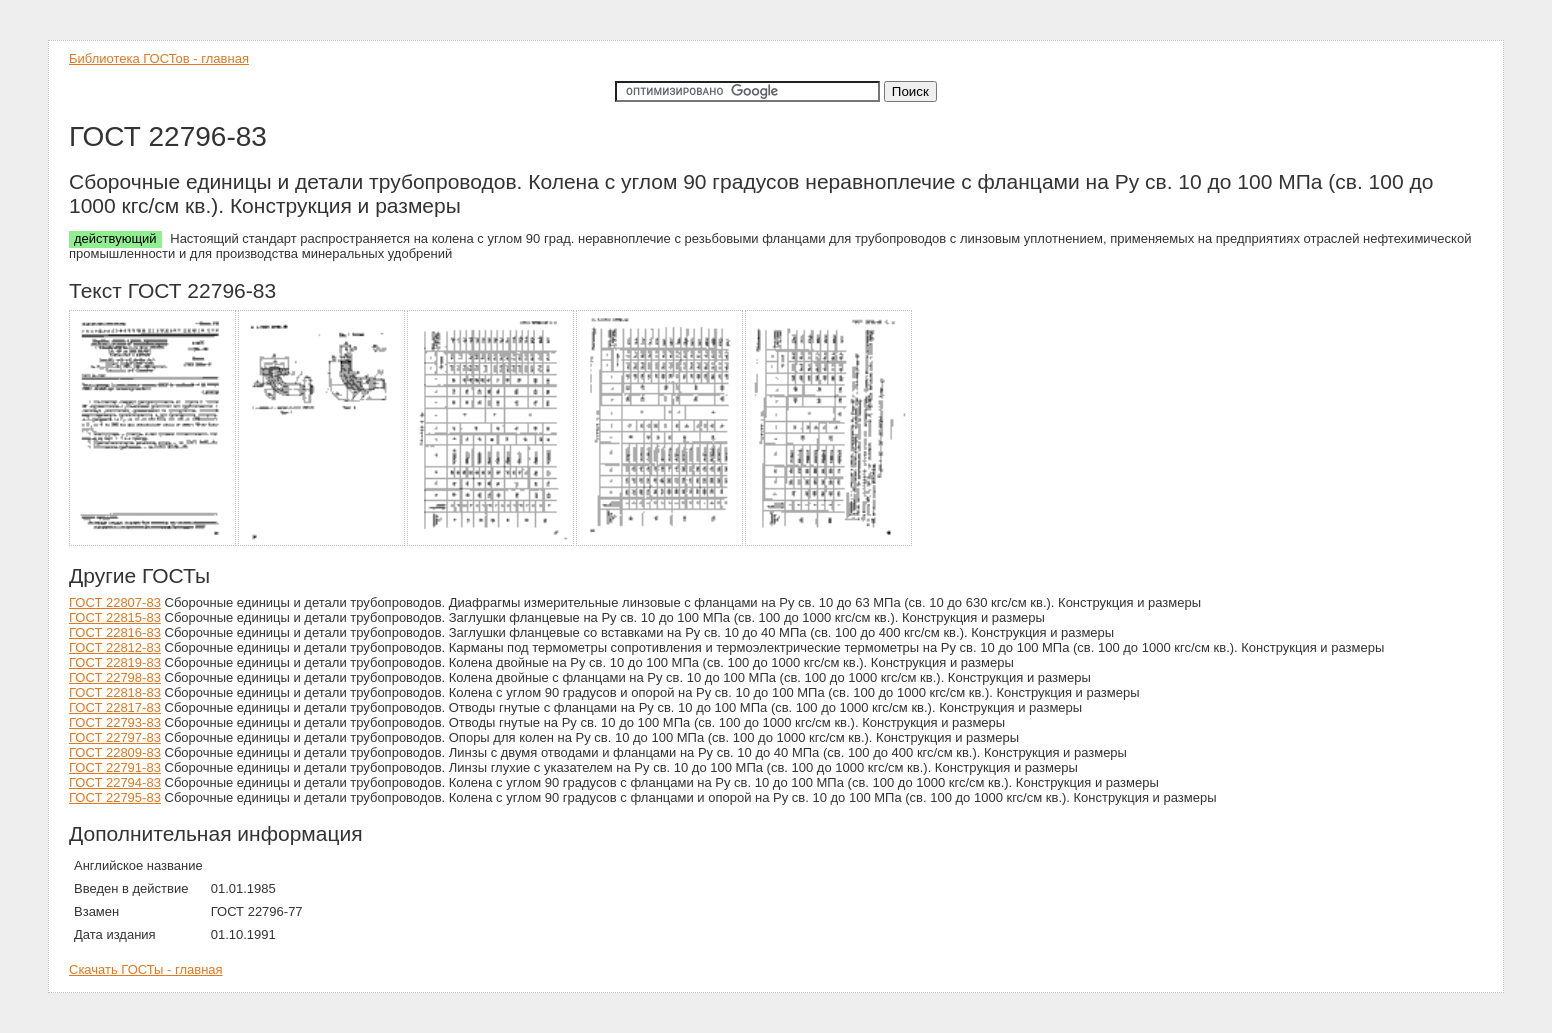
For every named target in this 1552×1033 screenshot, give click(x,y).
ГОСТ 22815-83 (115, 617)
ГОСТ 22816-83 (115, 632)
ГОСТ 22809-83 (115, 752)
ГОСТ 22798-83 (115, 677)
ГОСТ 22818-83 (115, 692)
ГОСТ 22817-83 (115, 707)
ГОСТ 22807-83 (115, 602)
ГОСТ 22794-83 (115, 782)
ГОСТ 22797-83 (115, 737)
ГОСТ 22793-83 (115, 722)
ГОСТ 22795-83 (115, 797)
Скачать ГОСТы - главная (146, 969)
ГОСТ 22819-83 (115, 662)
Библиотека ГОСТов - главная (159, 58)
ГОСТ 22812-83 (115, 647)
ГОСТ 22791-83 (115, 767)
